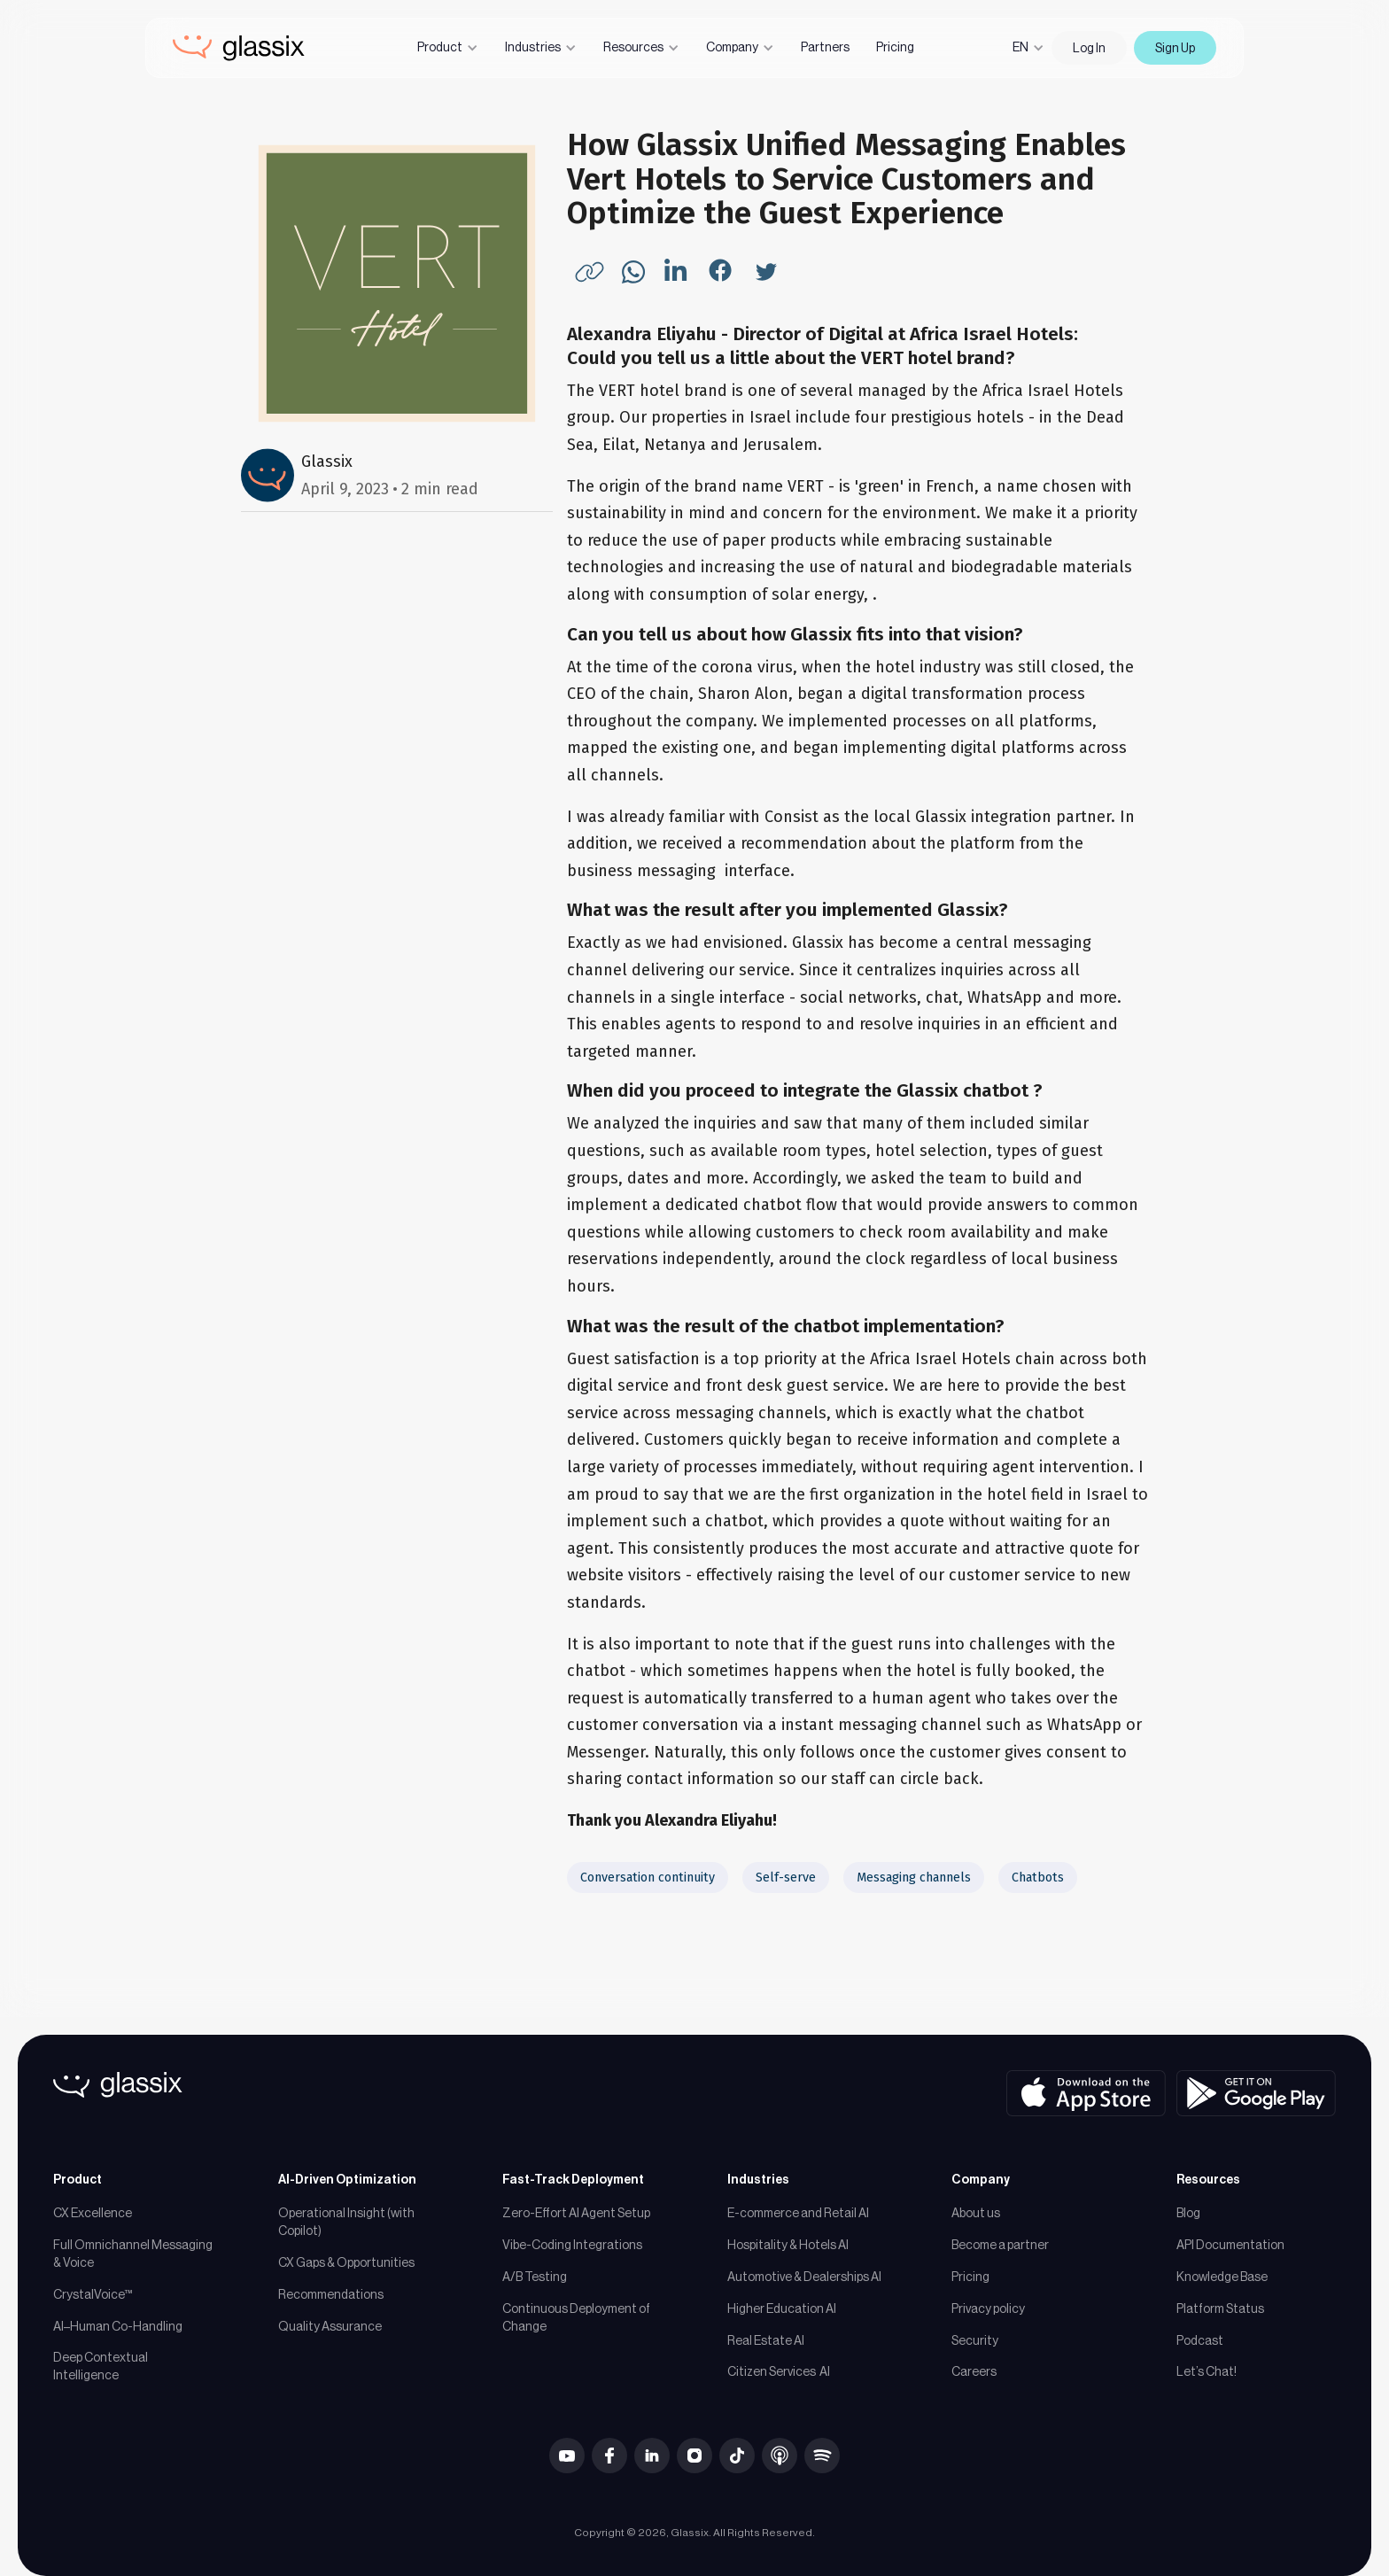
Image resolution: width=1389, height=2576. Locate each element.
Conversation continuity (647, 1877)
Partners (825, 47)
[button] (447, 48)
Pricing (895, 47)
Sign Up (1175, 48)
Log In (1089, 48)
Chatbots (1038, 1877)
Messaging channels (914, 1877)
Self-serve (786, 1877)
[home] (239, 48)
